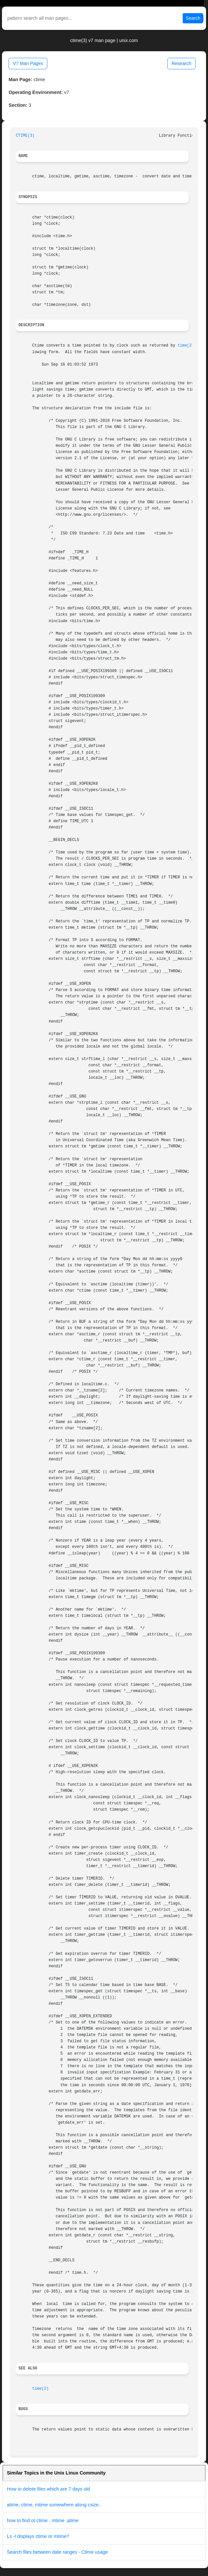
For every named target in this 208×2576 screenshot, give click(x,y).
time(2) (185, 345)
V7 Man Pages (28, 63)
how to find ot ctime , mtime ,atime (43, 2520)
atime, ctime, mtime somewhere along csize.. (54, 2504)
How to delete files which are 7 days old (48, 2489)
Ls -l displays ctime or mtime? (38, 2536)
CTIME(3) (25, 135)
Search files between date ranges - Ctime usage (57, 2552)
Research (181, 63)
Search (193, 18)
